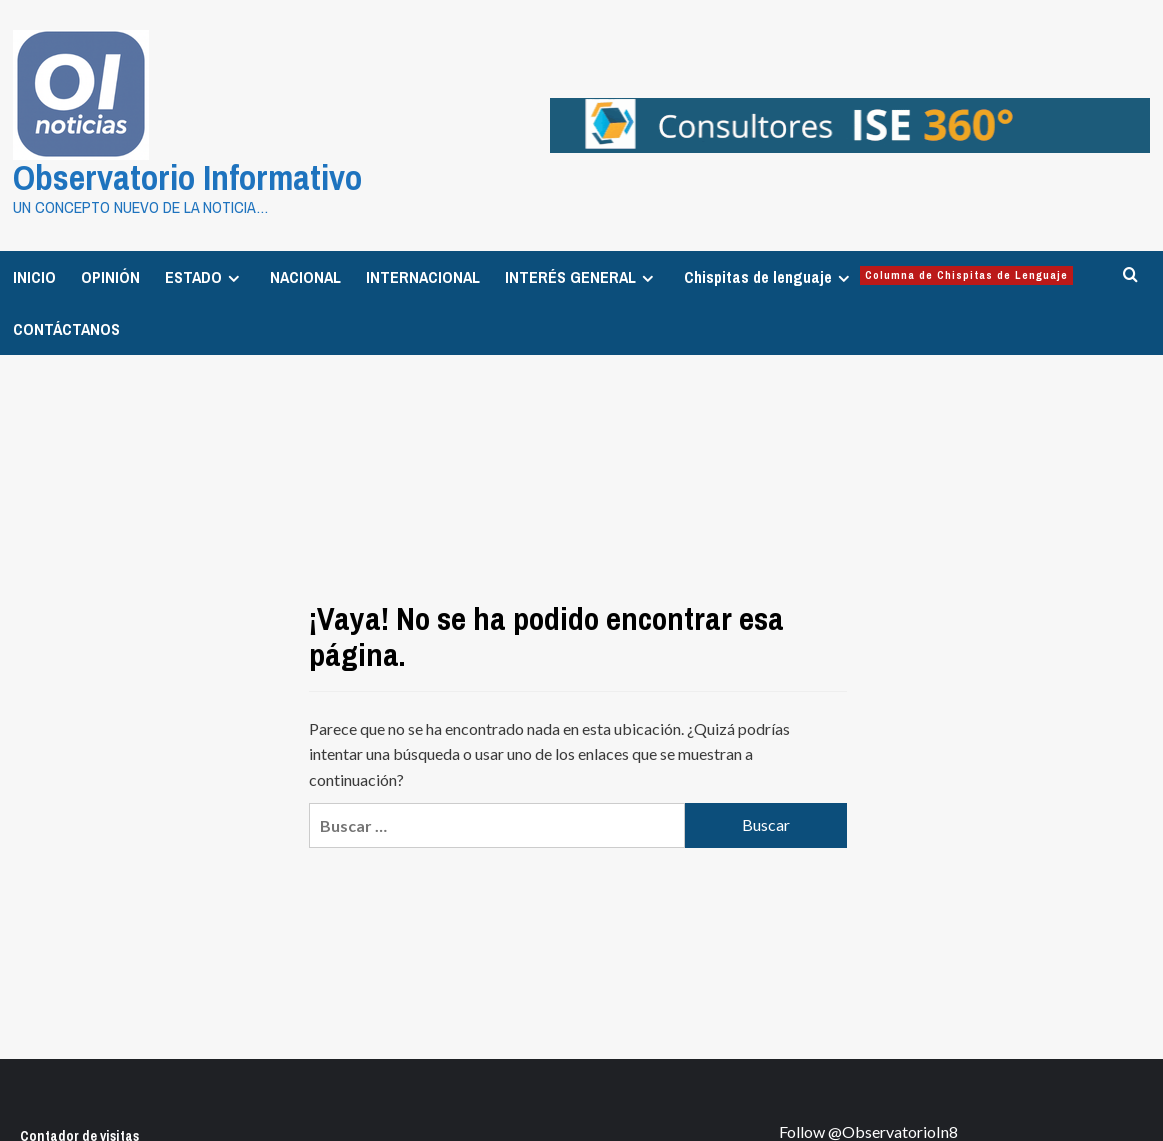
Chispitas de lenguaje (878, 272)
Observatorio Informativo (165, 175)
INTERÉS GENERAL (582, 272)
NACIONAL (305, 272)
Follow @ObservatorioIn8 (868, 1126)
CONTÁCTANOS (66, 324)
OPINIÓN (110, 272)
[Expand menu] (233, 273)
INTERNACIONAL (423, 272)
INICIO (34, 272)
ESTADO (205, 272)
